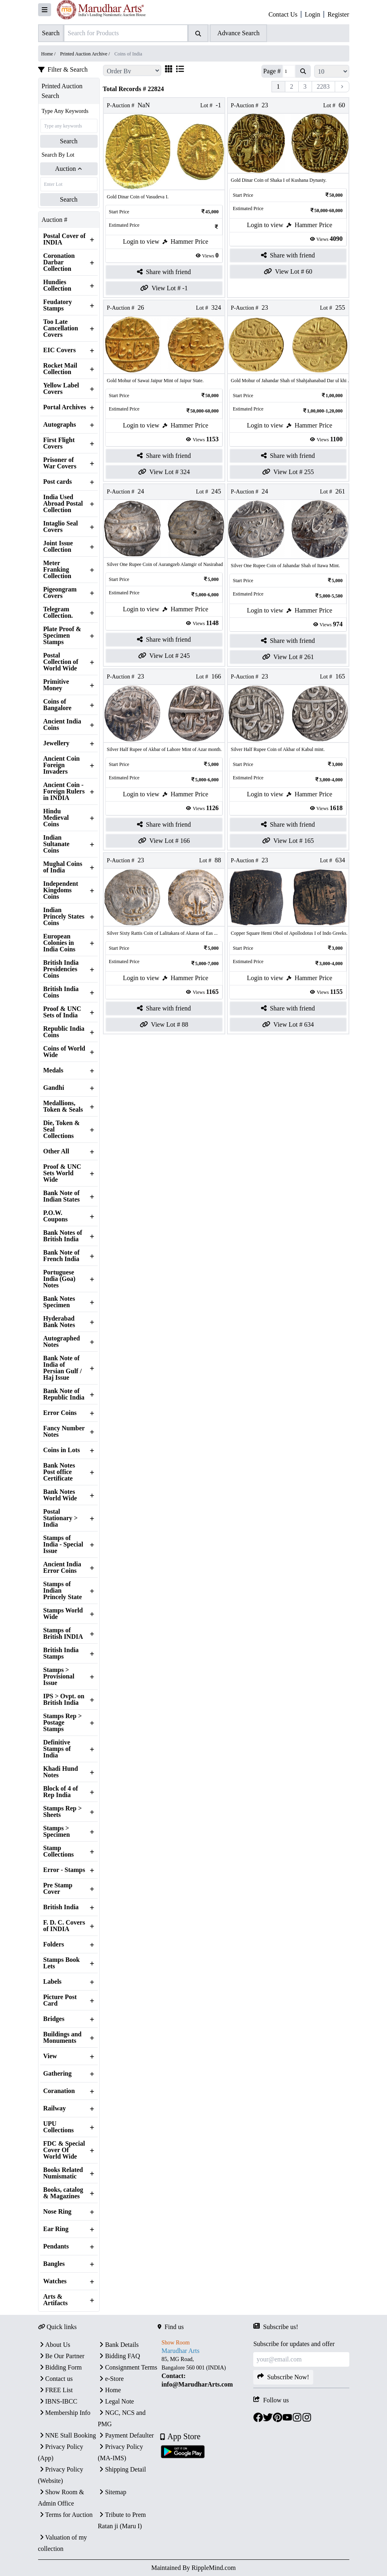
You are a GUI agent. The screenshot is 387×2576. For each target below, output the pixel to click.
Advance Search (238, 33)
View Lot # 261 (288, 657)
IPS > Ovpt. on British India (64, 1699)
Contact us (55, 2378)
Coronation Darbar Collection (59, 262)
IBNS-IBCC (57, 2401)
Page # (271, 71)
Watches (55, 2281)
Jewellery (56, 743)
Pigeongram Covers (60, 592)
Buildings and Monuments (62, 2037)
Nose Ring (57, 2211)
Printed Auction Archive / (85, 54)
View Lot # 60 (288, 272)
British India (61, 1907)
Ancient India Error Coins (62, 1567)
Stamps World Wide (63, 1613)
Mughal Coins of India (62, 867)
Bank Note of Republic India (64, 1394)
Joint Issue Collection (58, 546)
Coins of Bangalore (57, 704)
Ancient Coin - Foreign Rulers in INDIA (64, 791)
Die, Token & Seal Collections (61, 1129)
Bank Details (118, 2344)
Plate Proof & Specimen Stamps (62, 635)
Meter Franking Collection (57, 569)
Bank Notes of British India (62, 1236)
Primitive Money (56, 685)
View (50, 2056)
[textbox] (205, 2372)
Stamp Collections (58, 1851)
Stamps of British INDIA (63, 1633)
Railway (54, 2108)
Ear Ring (55, 2229)
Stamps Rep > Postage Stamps (62, 1722)
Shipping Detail (122, 2469)
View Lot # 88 (164, 1025)
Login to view (141, 241)
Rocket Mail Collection (60, 368)
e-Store (111, 2378)
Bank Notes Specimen (59, 1301)
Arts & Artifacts (55, 2299)
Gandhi (53, 1088)
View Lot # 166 (164, 841)
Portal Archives (64, 407)
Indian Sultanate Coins (56, 844)
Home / (49, 54)
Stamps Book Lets (61, 1963)
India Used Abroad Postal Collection (63, 503)
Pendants (56, 2246)
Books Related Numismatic (63, 2173)
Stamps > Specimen (56, 1831)
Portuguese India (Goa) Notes (59, 1279)
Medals (53, 1070)
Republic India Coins (64, 1031)
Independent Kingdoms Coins (60, 890)
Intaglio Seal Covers (60, 526)
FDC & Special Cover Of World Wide (64, 2150)
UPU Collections (58, 2127)
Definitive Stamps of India (57, 1749)
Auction (69, 168)
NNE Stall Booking (67, 2435)
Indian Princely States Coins (64, 916)
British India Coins (61, 992)
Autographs (59, 424)
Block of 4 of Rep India (60, 1791)
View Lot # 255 (288, 472)
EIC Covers (59, 350)
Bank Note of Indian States (61, 1196)
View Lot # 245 (164, 656)
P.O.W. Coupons (55, 1216)
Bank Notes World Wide (60, 1495)
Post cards (57, 482)
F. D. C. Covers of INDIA (64, 1925)
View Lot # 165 (288, 841)
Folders (53, 1944)
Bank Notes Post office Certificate (59, 1472)
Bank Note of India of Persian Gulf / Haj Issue (62, 1368)
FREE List (55, 2390)
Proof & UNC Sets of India (62, 1012)
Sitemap (112, 2492)
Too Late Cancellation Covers (60, 328)
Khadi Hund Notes (60, 1772)
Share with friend (164, 272)
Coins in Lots (61, 1450)
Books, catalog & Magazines (63, 2193)
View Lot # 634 (288, 1025)
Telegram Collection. (58, 612)
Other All (56, 1151)
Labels (52, 1981)
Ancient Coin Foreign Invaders (61, 765)
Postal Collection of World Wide (61, 662)
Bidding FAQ (119, 2356)
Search (69, 141)
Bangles (54, 2264)
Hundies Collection (57, 285)
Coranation (59, 2091)
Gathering (57, 2073)
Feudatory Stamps (57, 305)
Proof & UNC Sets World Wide (62, 1173)
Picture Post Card (60, 2000)
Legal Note (116, 2401)
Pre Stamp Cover (58, 1888)
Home (109, 2390)
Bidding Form (60, 2367)
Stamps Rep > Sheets (62, 1811)
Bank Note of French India (61, 1255)
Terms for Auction (65, 2514)
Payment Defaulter (126, 2435)
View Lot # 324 (164, 472)
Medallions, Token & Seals (63, 1106)
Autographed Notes (61, 1341)
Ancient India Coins (62, 724)
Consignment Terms (127, 2367)
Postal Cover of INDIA (64, 239)
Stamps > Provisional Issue (59, 1676)
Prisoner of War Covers (60, 463)
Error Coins (60, 1413)
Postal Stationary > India (60, 1518)
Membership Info (64, 2412)
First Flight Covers (59, 443)
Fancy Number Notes (64, 1431)
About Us (54, 2344)
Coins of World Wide (64, 1051)
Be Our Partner (61, 2356)
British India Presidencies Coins (61, 969)
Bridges (53, 2019)
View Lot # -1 (164, 288)
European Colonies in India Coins (59, 943)
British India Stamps (61, 1653)
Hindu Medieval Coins (56, 817)
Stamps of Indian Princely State (62, 1590)
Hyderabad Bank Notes (59, 1321)
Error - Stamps (64, 1870)
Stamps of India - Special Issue (63, 1544)
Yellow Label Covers (61, 388)
